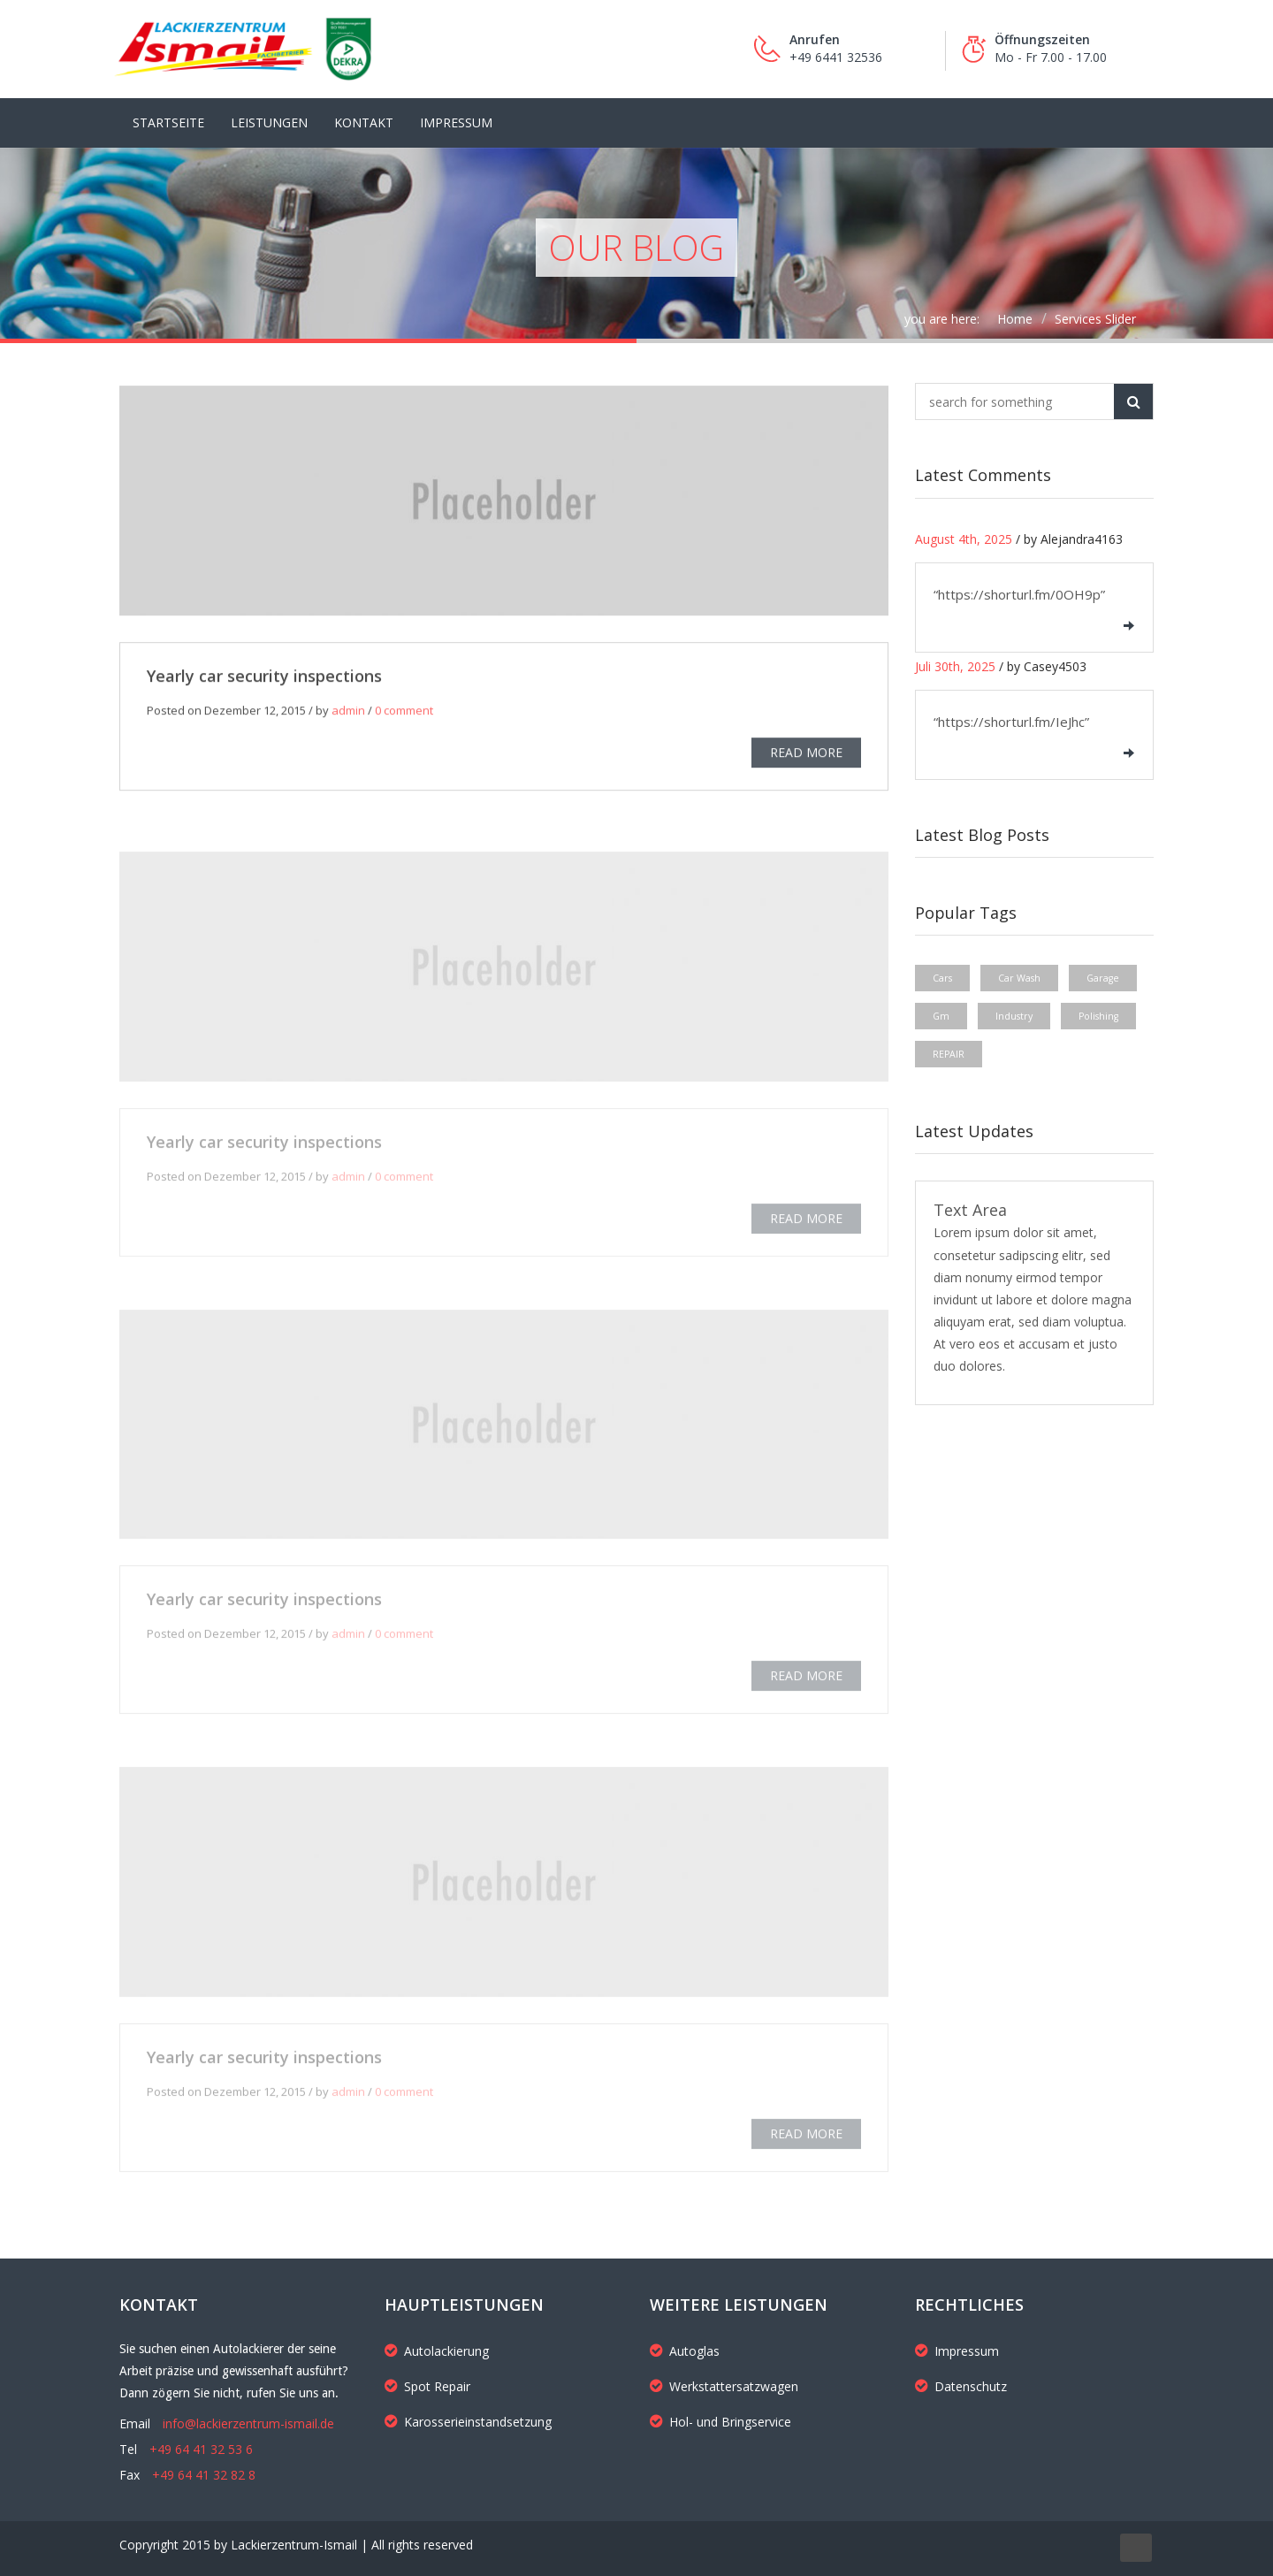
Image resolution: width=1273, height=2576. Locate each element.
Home (1015, 318)
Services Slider (1095, 318)
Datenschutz (961, 2386)
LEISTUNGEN (269, 122)
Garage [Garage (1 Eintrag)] (1102, 978)
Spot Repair (427, 2386)
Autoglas (685, 2351)
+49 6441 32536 (835, 57)
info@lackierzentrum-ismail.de (248, 2423)
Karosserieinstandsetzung (468, 2421)
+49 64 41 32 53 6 (201, 2449)
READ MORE (806, 756)
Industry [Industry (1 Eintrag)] (1014, 1016)
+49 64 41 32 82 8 (203, 2474)
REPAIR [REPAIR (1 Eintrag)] (948, 1054)
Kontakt (363, 122)
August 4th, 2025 (963, 539)
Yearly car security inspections (264, 680)
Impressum (456, 122)
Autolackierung (437, 2351)
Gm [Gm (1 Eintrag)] (941, 1016)
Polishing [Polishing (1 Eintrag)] (1098, 1016)
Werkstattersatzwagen (724, 2386)
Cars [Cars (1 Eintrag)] (942, 978)
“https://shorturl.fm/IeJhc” (1011, 721)
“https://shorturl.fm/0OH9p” (1019, 594)
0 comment (404, 714)
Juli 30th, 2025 (955, 666)
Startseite (168, 122)
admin (348, 714)
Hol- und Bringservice (720, 2421)
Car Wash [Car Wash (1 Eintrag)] (1019, 978)
